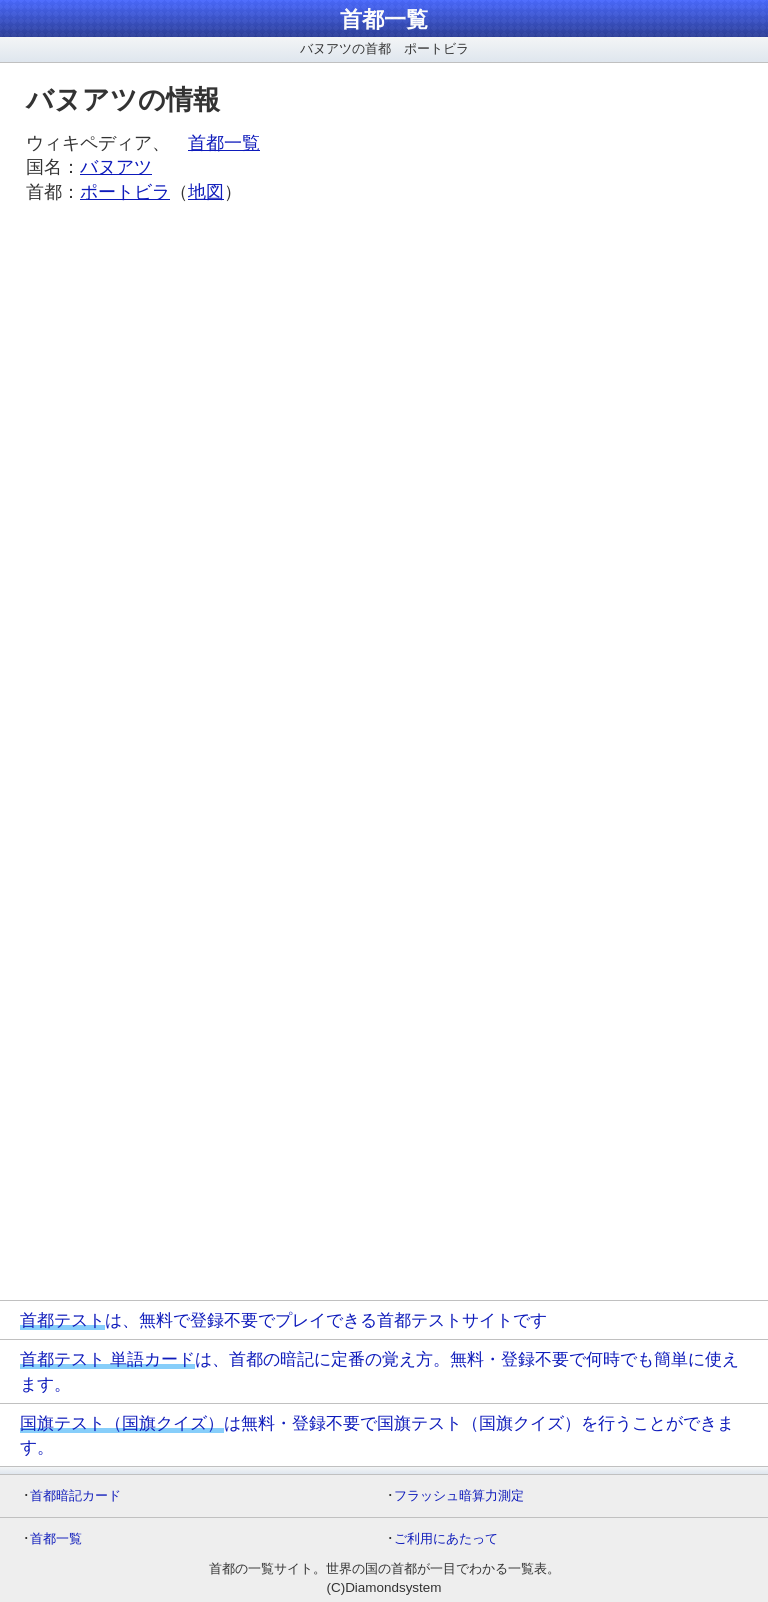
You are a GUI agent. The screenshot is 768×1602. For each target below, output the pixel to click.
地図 (206, 192)
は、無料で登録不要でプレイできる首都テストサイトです (283, 1320)
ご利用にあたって (446, 1538)
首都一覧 (384, 19)
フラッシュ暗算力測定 (459, 1495)
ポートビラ (125, 192)
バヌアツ (116, 167)
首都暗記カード (75, 1495)
